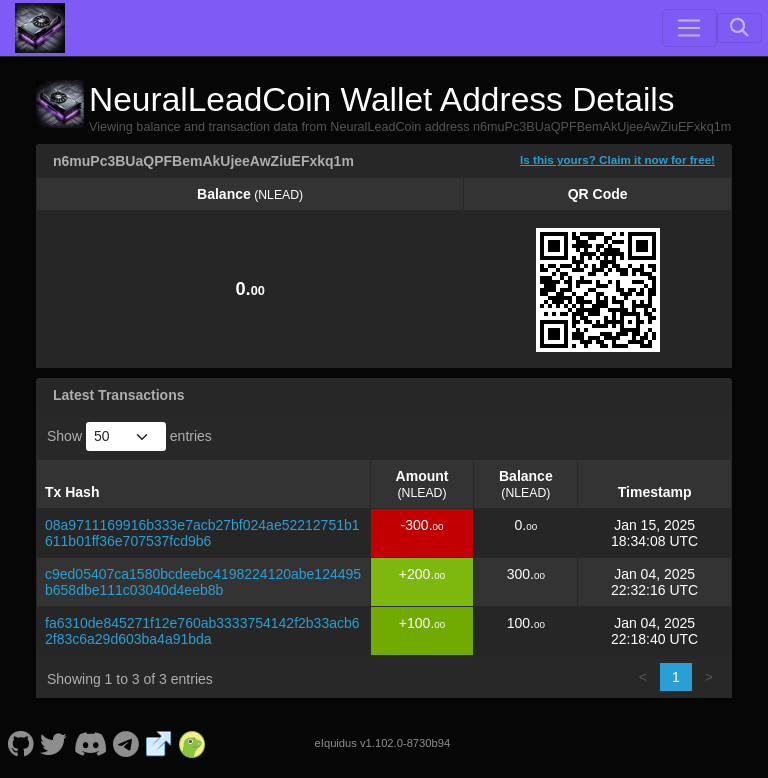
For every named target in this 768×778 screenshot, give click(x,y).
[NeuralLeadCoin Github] (20, 743)
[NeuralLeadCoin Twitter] (54, 743)
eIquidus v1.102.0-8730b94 (383, 743)
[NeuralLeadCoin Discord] (90, 743)
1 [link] (676, 677)
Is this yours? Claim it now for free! (617, 159)
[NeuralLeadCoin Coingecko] (192, 743)
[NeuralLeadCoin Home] (40, 28)
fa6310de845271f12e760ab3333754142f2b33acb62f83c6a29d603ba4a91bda (202, 631)
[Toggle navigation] (689, 28)
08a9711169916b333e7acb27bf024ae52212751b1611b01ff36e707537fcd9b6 (202, 533)
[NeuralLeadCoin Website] (159, 743)
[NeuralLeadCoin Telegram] (126, 743)
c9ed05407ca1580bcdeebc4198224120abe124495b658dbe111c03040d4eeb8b (203, 582)
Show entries (129, 436)
